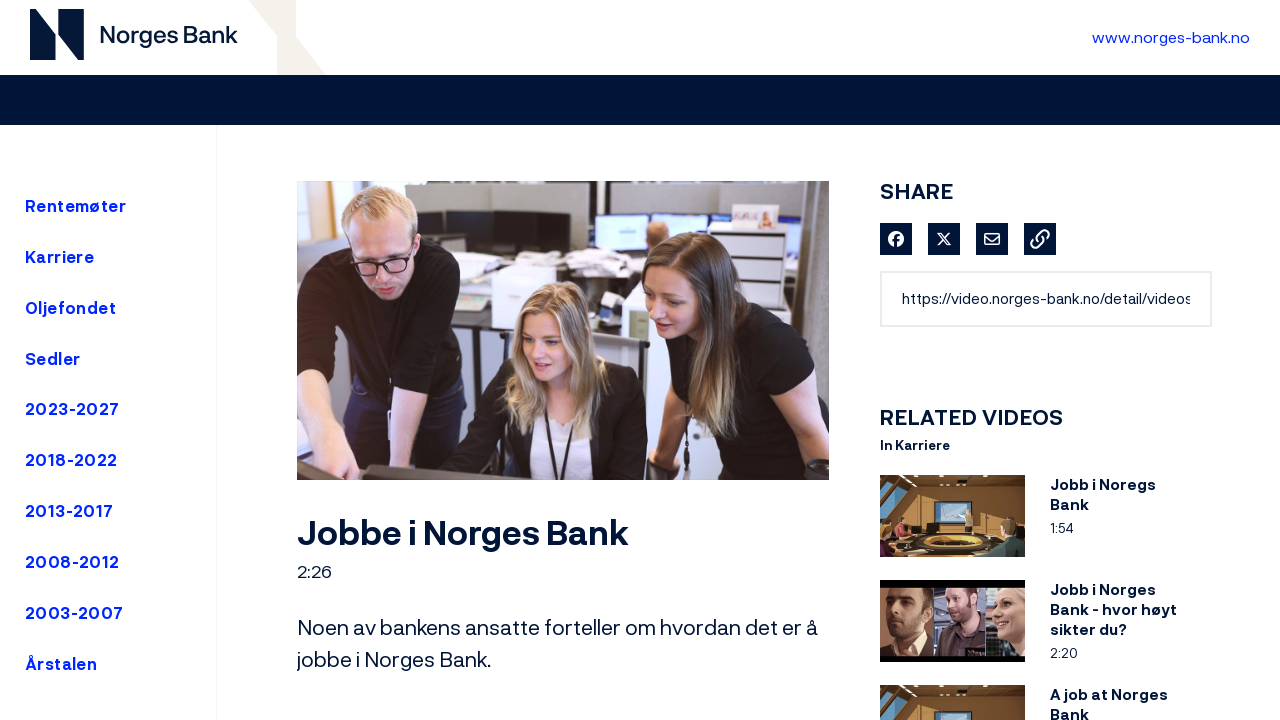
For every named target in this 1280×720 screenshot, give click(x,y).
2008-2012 (72, 562)
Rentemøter (75, 206)
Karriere (59, 257)
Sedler (52, 359)
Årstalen (61, 664)
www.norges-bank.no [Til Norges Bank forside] (1171, 37)
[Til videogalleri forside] (134, 37)
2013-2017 (69, 511)
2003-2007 (74, 613)
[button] (1040, 239)
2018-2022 (71, 460)
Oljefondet (70, 308)
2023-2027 (72, 409)
